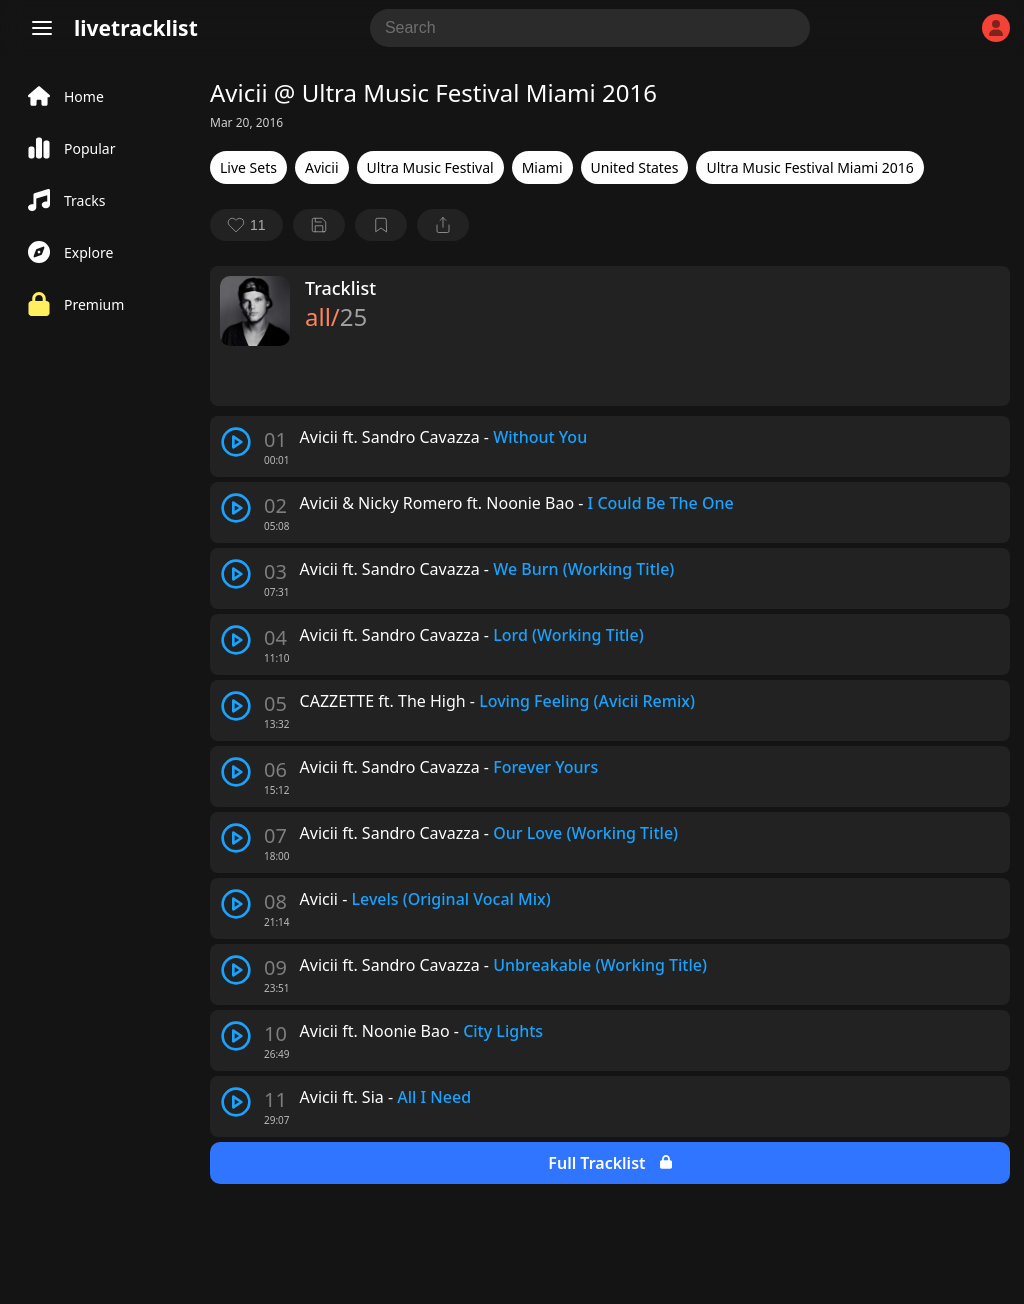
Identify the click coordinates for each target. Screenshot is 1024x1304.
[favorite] (246, 225)
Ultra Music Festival (430, 167)
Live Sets (248, 167)
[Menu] (42, 28)
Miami (542, 167)
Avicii (322, 167)
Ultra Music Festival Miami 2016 (809, 167)
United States (635, 167)
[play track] (236, 442)
